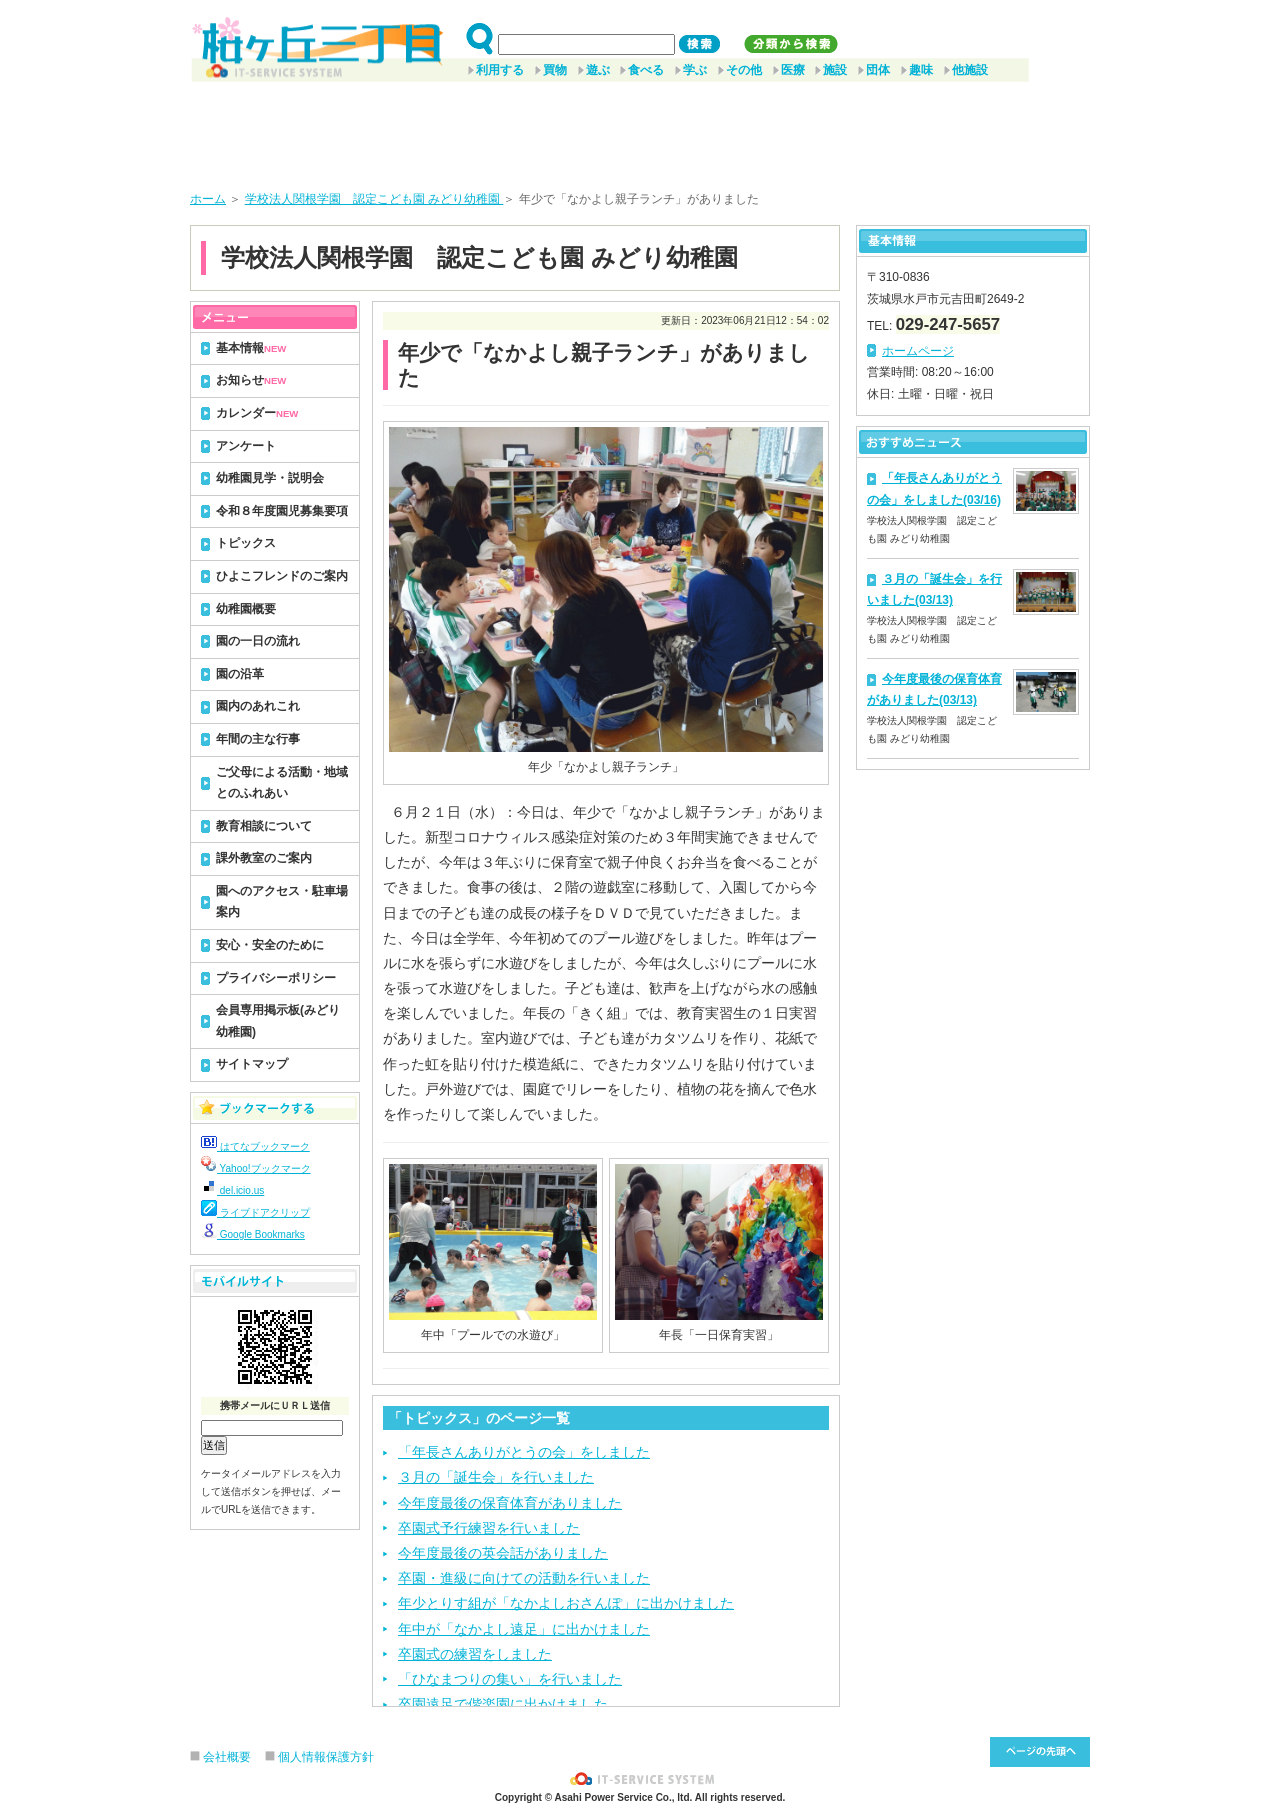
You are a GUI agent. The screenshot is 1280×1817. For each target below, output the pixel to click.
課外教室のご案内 (264, 858)
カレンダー (257, 413)
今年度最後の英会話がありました (503, 1553)
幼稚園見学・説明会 (270, 478)
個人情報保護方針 (326, 1757)
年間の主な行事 (258, 739)
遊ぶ (598, 70)
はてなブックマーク (255, 1146)
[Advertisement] (640, 129)
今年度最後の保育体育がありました (510, 1503)
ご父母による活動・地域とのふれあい (282, 783)
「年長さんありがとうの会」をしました (524, 1452)
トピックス (246, 543)
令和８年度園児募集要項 (282, 511)
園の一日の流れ (258, 641)
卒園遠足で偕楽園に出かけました (503, 1704)
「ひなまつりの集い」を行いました (510, 1679)
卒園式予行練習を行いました (489, 1528)
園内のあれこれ (258, 706)
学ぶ (695, 70)
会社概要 (227, 1757)
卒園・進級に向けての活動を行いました (524, 1578)
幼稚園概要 (246, 609)
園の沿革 (240, 674)
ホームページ (918, 351)
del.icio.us (232, 1190)
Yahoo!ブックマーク (256, 1168)
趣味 (921, 70)
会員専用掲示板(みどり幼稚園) (278, 1021)
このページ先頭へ (1040, 1752)
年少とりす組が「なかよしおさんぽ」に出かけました (566, 1603)
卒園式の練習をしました (475, 1654)
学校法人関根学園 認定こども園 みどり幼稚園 (374, 199)
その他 (744, 70)
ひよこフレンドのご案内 (282, 576)
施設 (835, 70)
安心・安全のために (270, 945)
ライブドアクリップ (255, 1212)
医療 (793, 70)
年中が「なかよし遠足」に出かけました (524, 1629)
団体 (878, 70)
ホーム (208, 199)
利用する (500, 70)
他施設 (970, 70)
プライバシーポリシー (276, 978)
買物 (555, 70)
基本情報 (251, 348)
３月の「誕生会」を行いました (496, 1477)
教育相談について (264, 826)
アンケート (246, 446)
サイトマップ (252, 1064)
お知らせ (251, 380)
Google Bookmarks (253, 1234)
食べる (646, 70)
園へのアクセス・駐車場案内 (282, 902)
